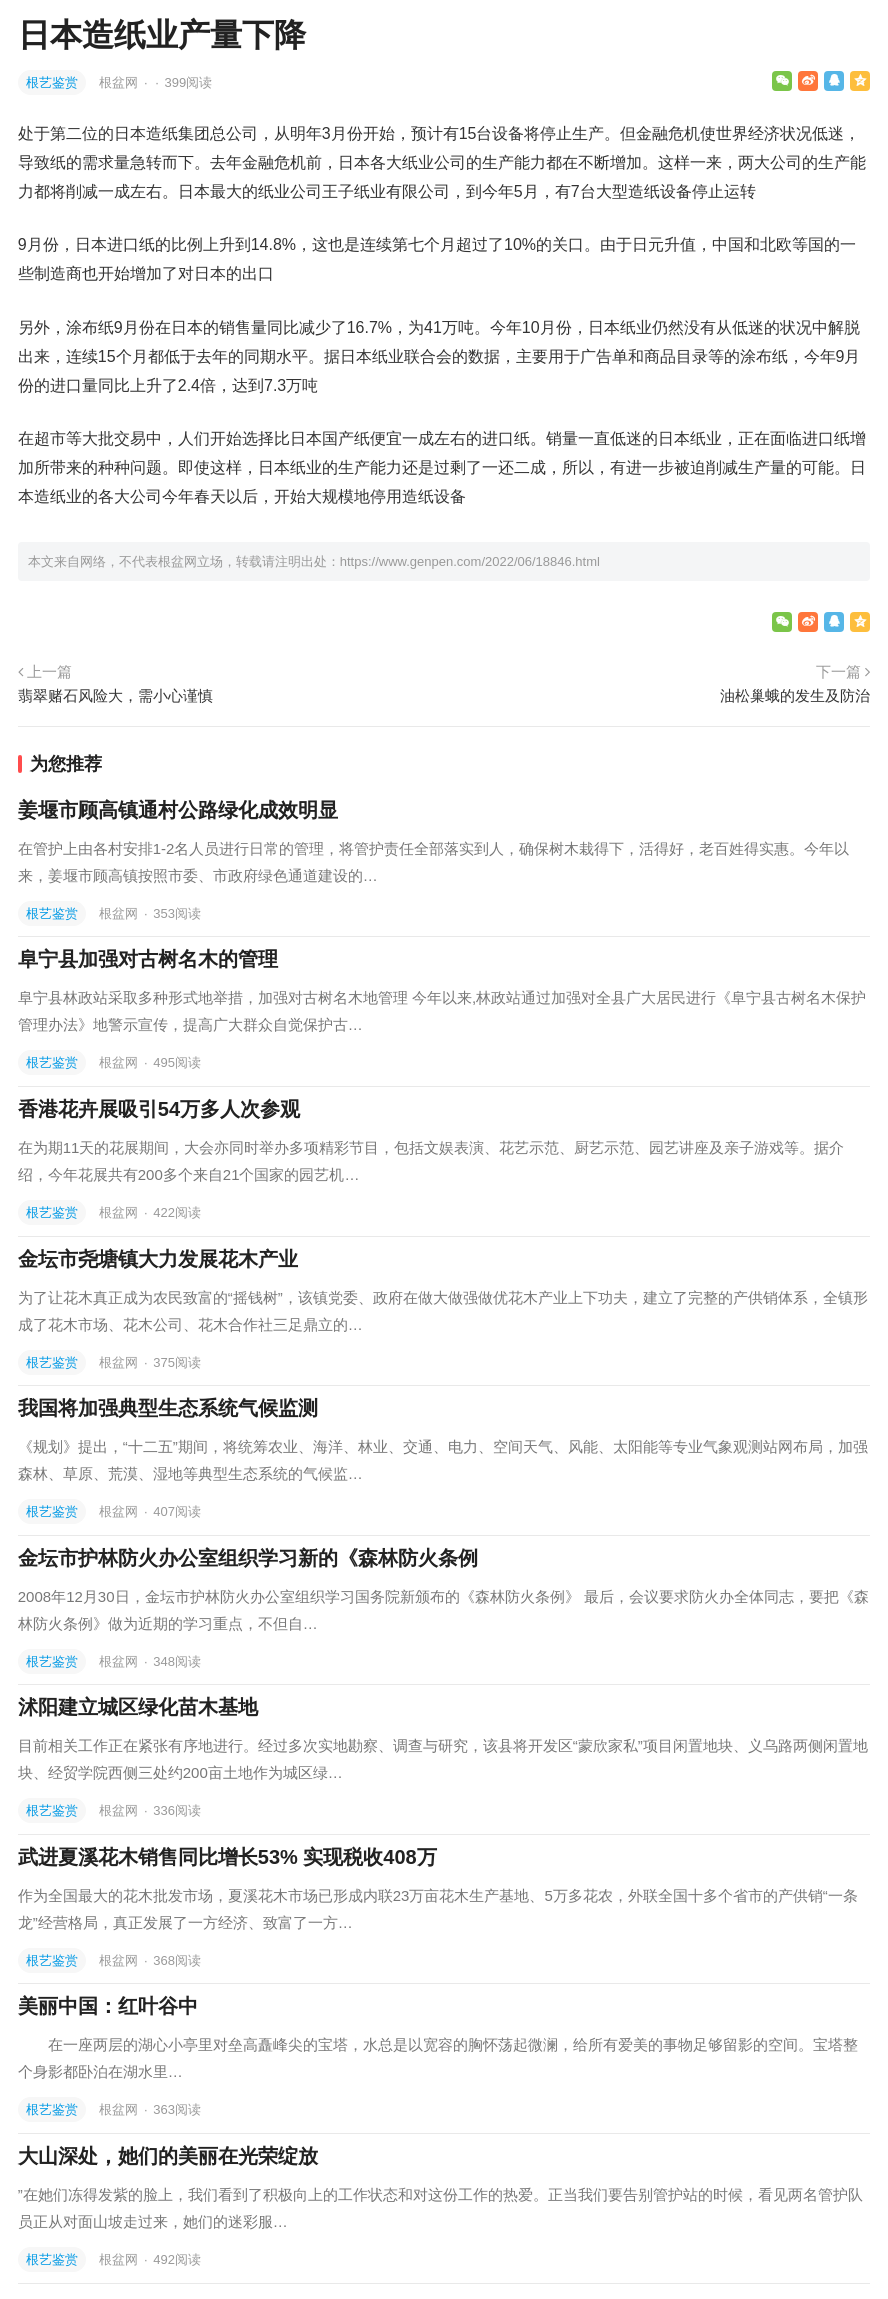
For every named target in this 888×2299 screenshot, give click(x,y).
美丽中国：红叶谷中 (108, 2006)
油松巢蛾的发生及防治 (795, 695)
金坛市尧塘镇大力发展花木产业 (158, 1259)
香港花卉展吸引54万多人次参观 (159, 1109)
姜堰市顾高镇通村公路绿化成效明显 (178, 810)
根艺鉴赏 (52, 82)
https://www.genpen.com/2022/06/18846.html (470, 561)
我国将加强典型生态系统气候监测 (168, 1408)
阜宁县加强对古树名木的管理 (148, 959)
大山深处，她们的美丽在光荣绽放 (168, 2156)
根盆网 (120, 82)
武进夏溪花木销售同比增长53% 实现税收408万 (227, 1857)
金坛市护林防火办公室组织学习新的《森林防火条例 (248, 1558)
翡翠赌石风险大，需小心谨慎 (115, 695)
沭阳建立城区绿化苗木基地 (138, 1707)
